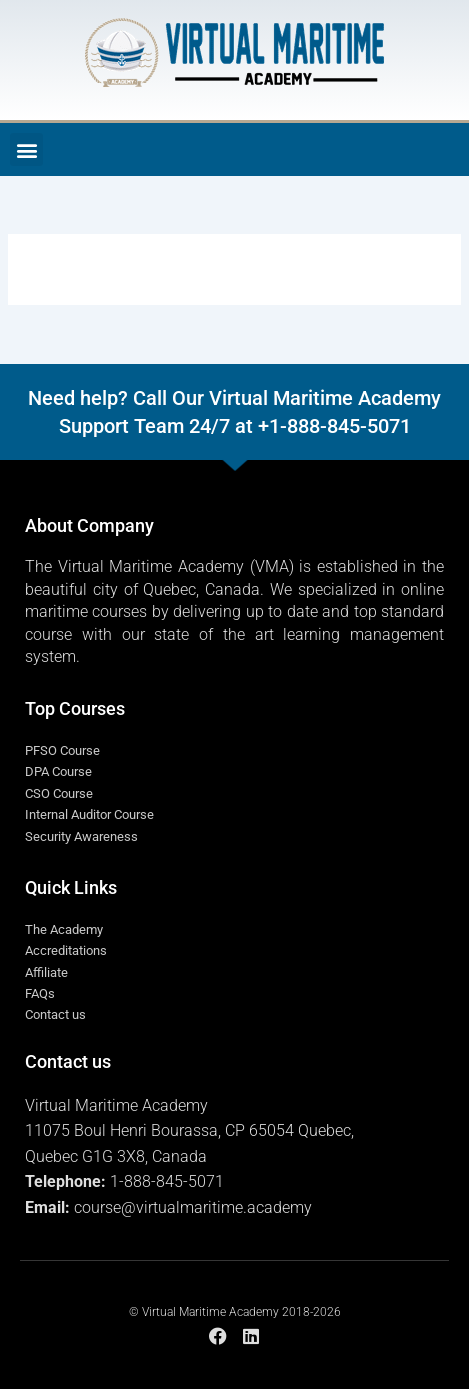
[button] (26, 149)
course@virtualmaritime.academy (193, 1207)
